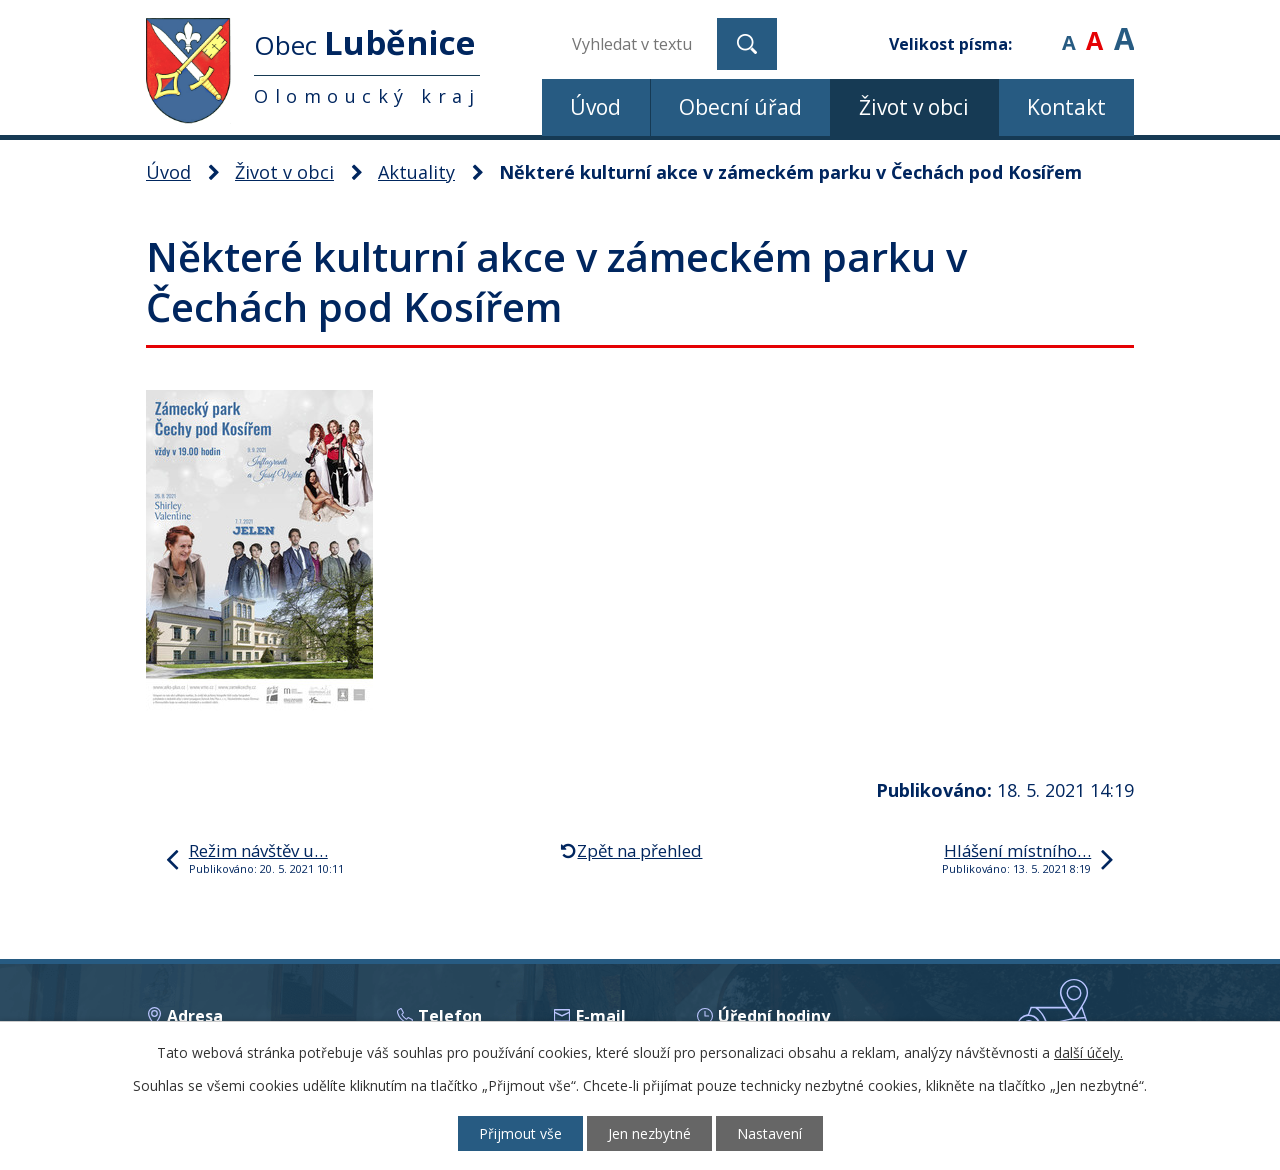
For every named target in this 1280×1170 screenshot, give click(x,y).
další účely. (1088, 1052)
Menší (1068, 29)
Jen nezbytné (649, 1133)
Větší (1124, 29)
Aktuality (416, 172)
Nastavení (769, 1133)
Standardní (1094, 29)
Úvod (595, 107)
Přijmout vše (520, 1133)
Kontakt (1066, 107)
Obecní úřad (740, 107)
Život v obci (914, 107)
